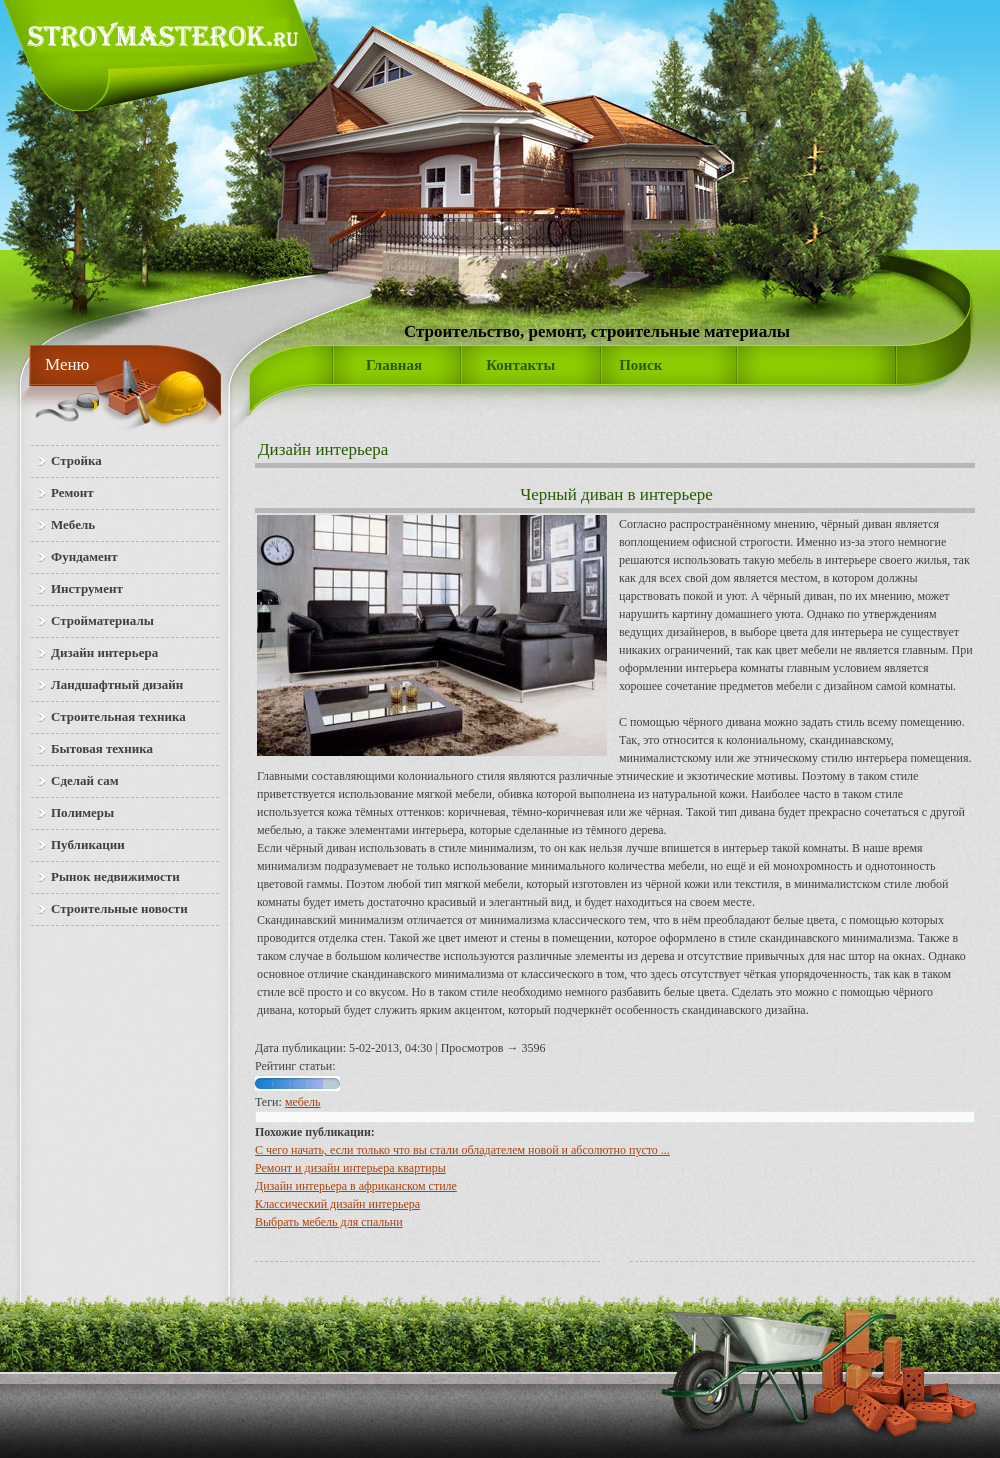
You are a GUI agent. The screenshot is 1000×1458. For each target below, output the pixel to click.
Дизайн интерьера (323, 449)
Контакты (520, 365)
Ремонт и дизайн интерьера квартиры (350, 1168)
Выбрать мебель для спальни (329, 1222)
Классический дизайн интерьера (337, 1204)
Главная (394, 365)
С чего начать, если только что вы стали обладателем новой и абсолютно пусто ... (462, 1150)
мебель (303, 1102)
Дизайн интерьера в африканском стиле (356, 1186)
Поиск (640, 365)
